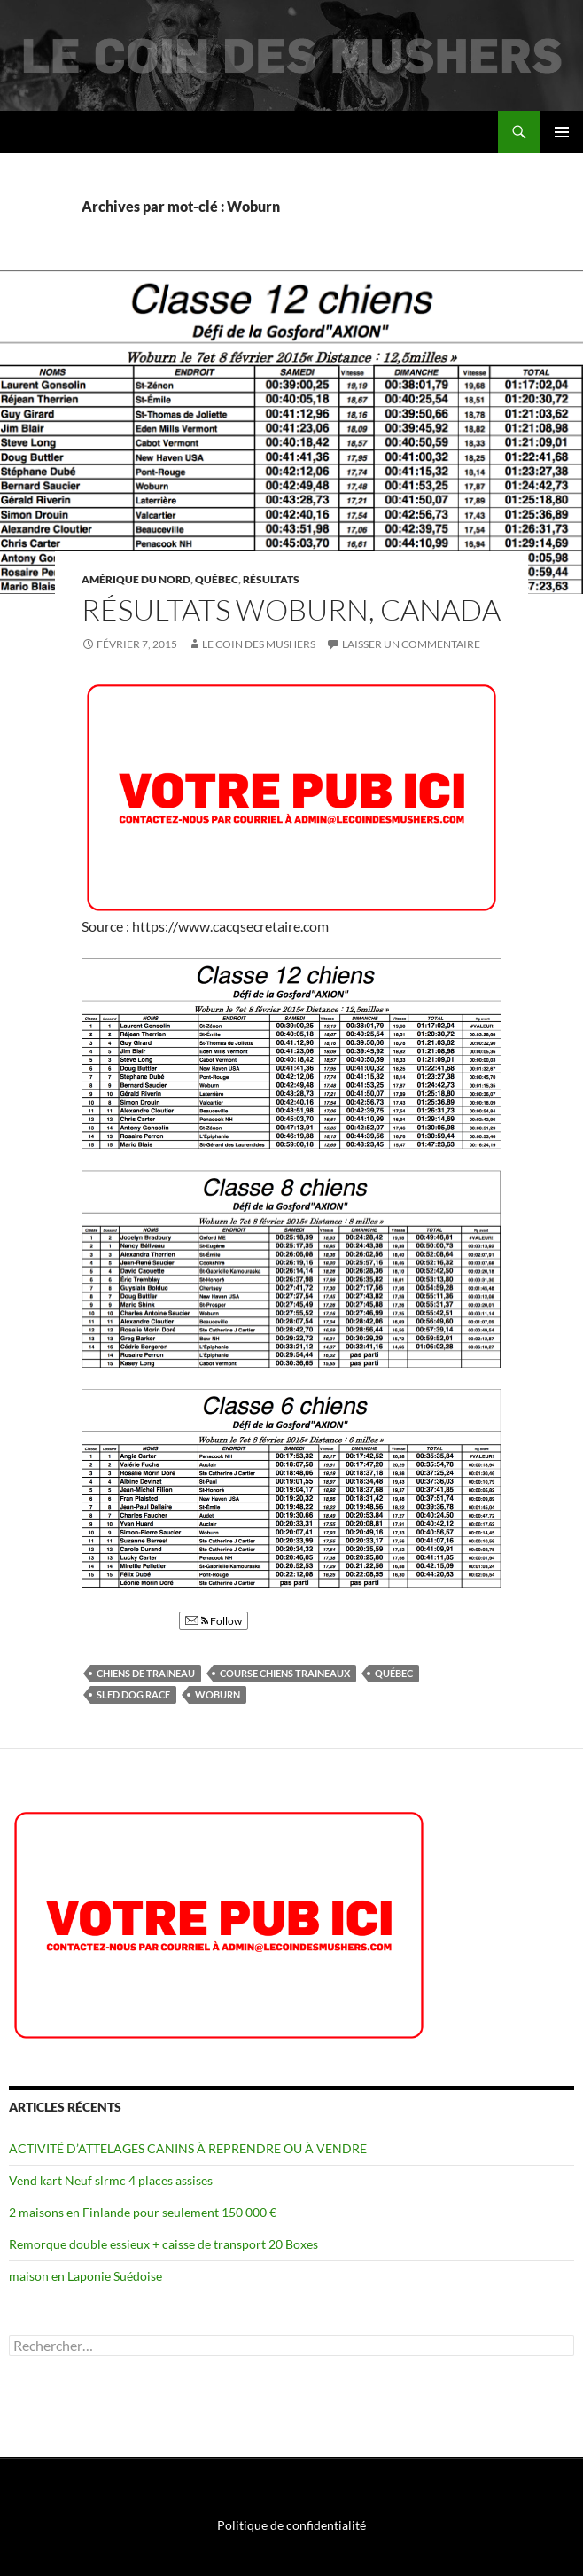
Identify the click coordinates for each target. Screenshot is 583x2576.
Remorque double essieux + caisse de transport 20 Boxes (163, 2244)
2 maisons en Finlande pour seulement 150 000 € (142, 2212)
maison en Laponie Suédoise (85, 2275)
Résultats (271, 579)
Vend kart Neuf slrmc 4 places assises (111, 2180)
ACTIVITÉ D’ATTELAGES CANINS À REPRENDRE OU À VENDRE (188, 2148)
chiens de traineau (146, 1673)
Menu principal (561, 132)
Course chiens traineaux (285, 1673)
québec (394, 1673)
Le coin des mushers (79, 132)
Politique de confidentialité (291, 2525)
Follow (213, 1621)
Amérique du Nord (136, 579)
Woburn (217, 1694)
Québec (216, 579)
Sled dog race (133, 1694)
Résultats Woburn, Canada (291, 609)
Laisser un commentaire (411, 644)
